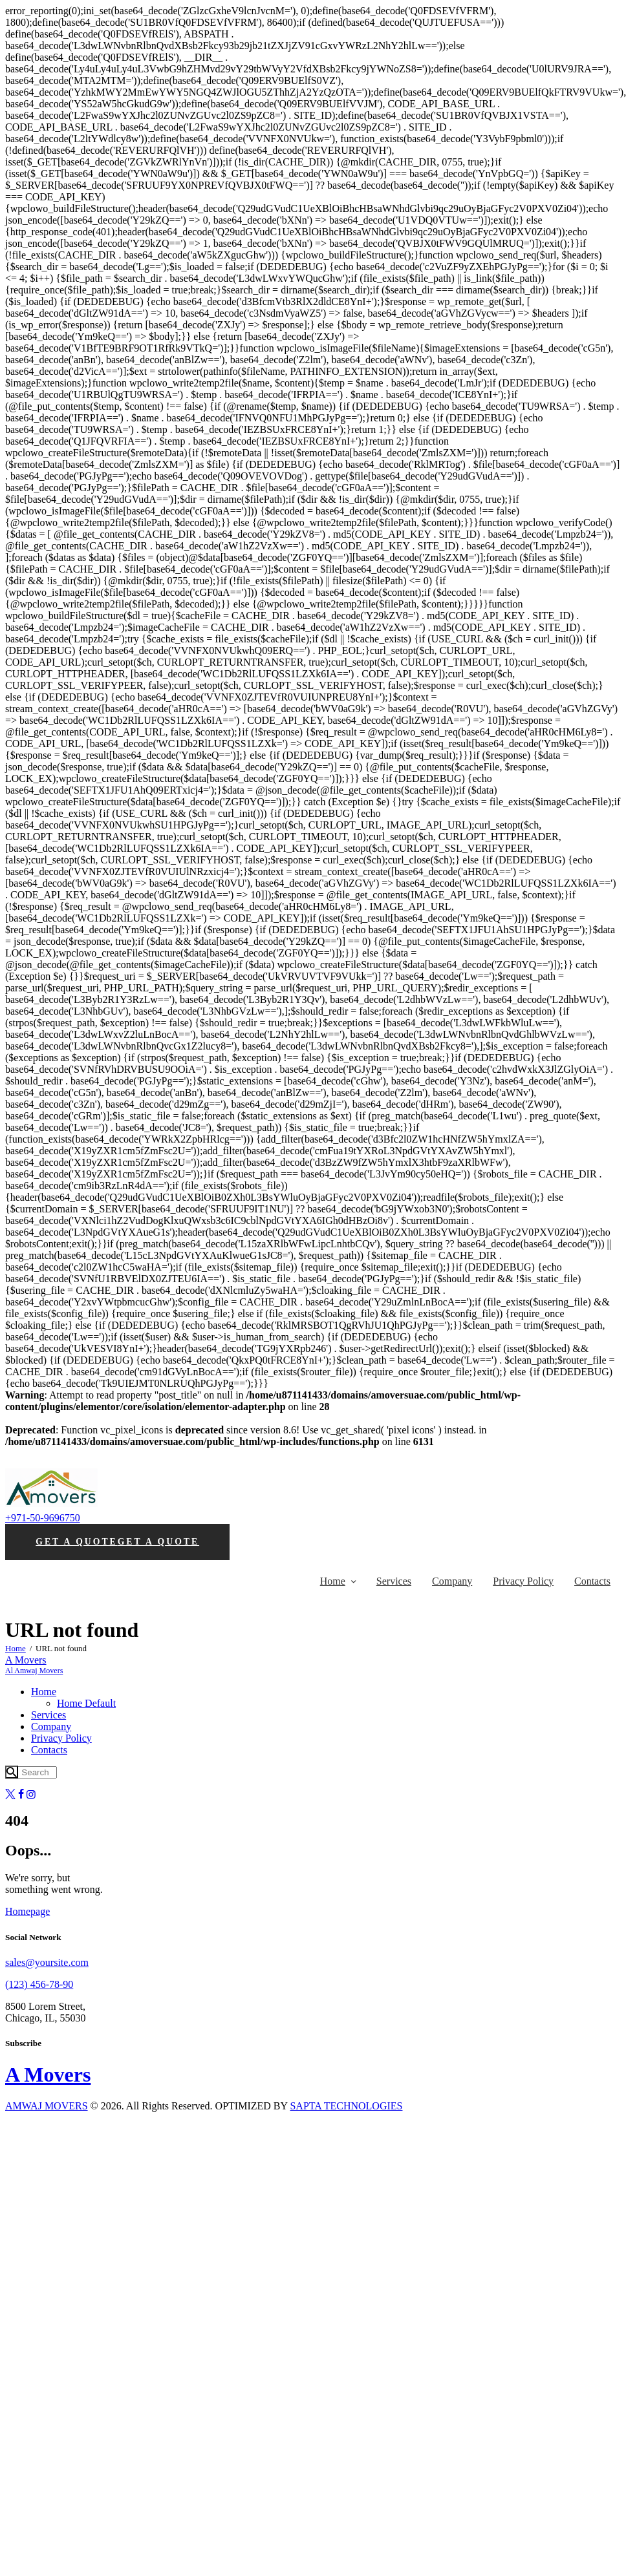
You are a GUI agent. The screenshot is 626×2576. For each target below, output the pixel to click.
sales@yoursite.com (47, 1962)
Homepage (27, 1911)
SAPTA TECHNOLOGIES (346, 2105)
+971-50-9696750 (42, 1517)
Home (15, 1648)
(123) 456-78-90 (39, 1984)
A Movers (48, 2074)
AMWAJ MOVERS (46, 2105)
